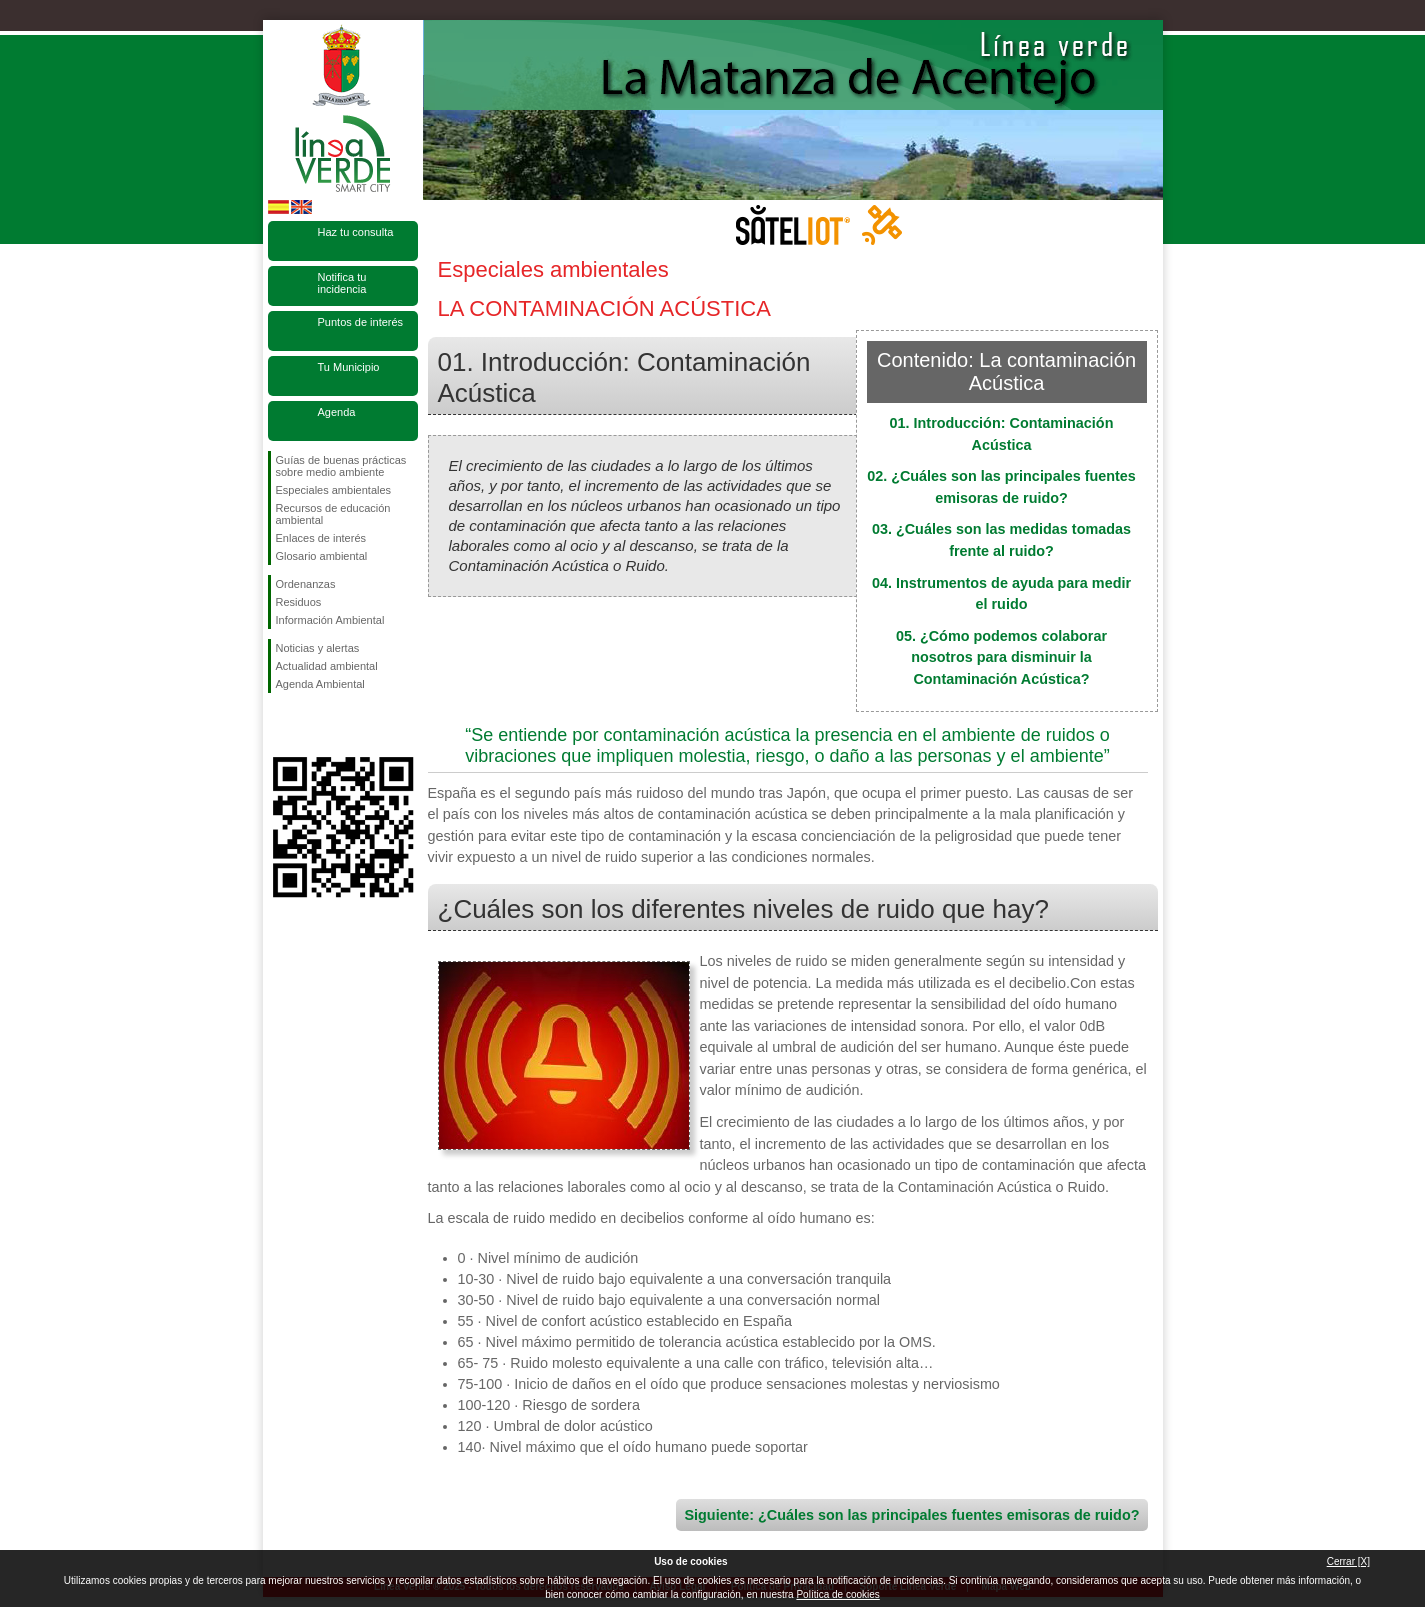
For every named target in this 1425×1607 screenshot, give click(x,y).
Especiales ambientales (334, 490)
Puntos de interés (361, 322)
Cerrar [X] (1348, 1561)
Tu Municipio (349, 367)
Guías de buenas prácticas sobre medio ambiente (341, 466)
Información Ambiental (330, 620)
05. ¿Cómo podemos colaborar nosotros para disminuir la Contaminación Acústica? (1001, 657)
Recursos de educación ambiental (333, 514)
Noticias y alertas (318, 648)
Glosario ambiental (322, 556)
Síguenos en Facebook (280, 725)
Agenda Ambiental (320, 684)
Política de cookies (837, 1594)
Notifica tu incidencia (342, 283)
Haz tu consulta (356, 232)
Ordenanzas (306, 584)
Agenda (337, 412)
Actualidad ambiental (327, 666)
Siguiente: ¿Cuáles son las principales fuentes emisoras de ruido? (911, 1515)
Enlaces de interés (321, 538)
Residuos (299, 602)
